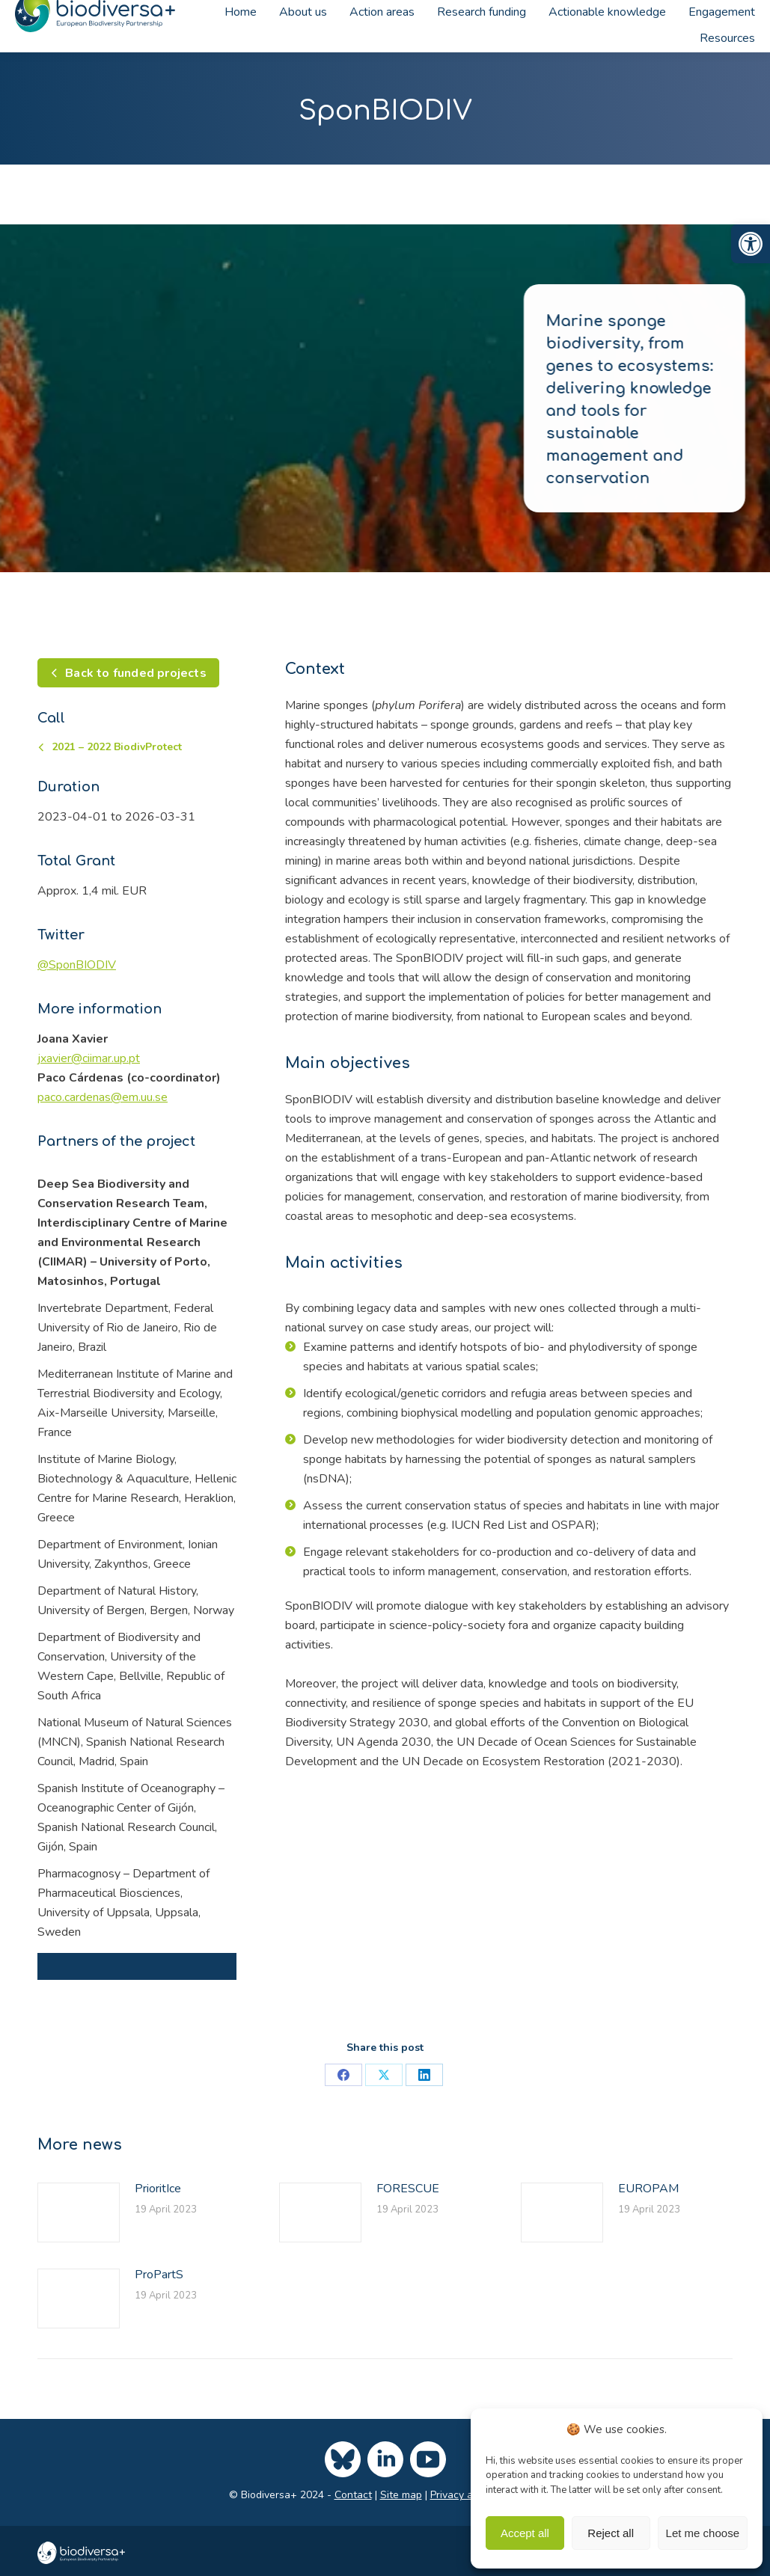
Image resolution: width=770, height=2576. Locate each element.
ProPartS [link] (159, 2274)
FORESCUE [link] (407, 2188)
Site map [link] (401, 2495)
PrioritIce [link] (158, 2188)
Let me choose (702, 2533)
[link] (750, 243)
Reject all (610, 2533)
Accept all (525, 2533)
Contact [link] (353, 2495)
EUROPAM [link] (648, 2188)
